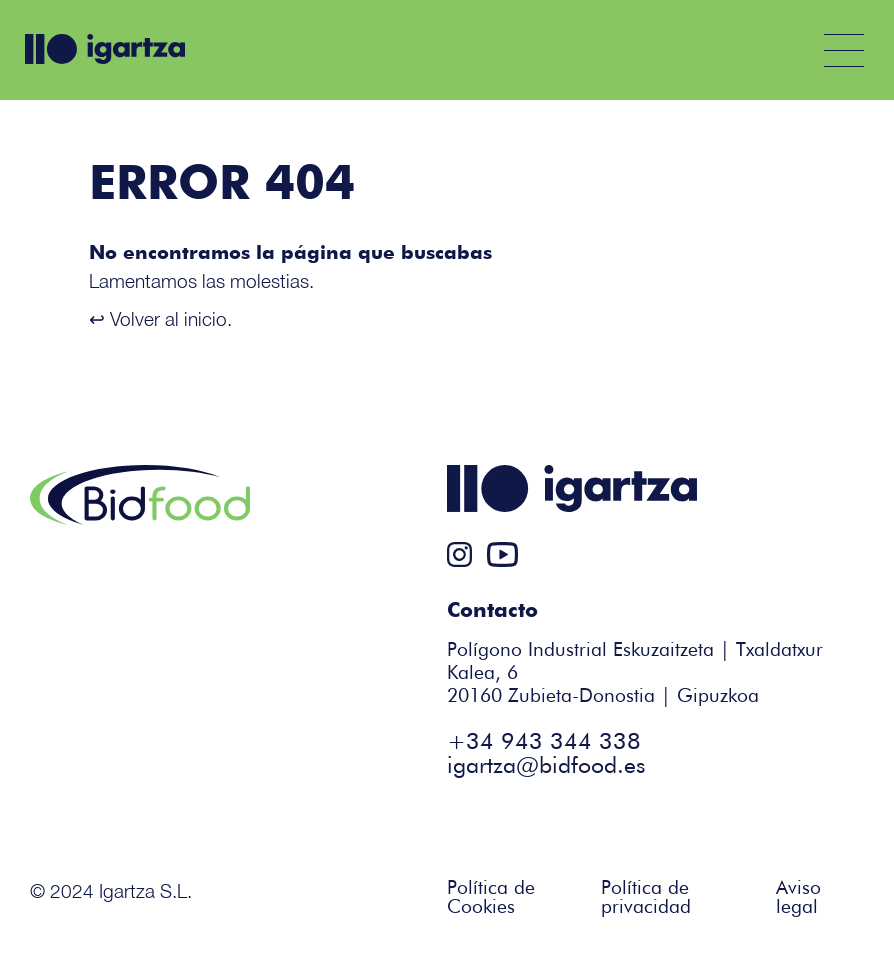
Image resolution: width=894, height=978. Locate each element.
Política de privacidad (646, 898)
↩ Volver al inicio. (160, 318)
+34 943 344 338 (544, 742)
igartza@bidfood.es (546, 766)
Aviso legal (798, 898)
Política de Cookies (491, 898)
